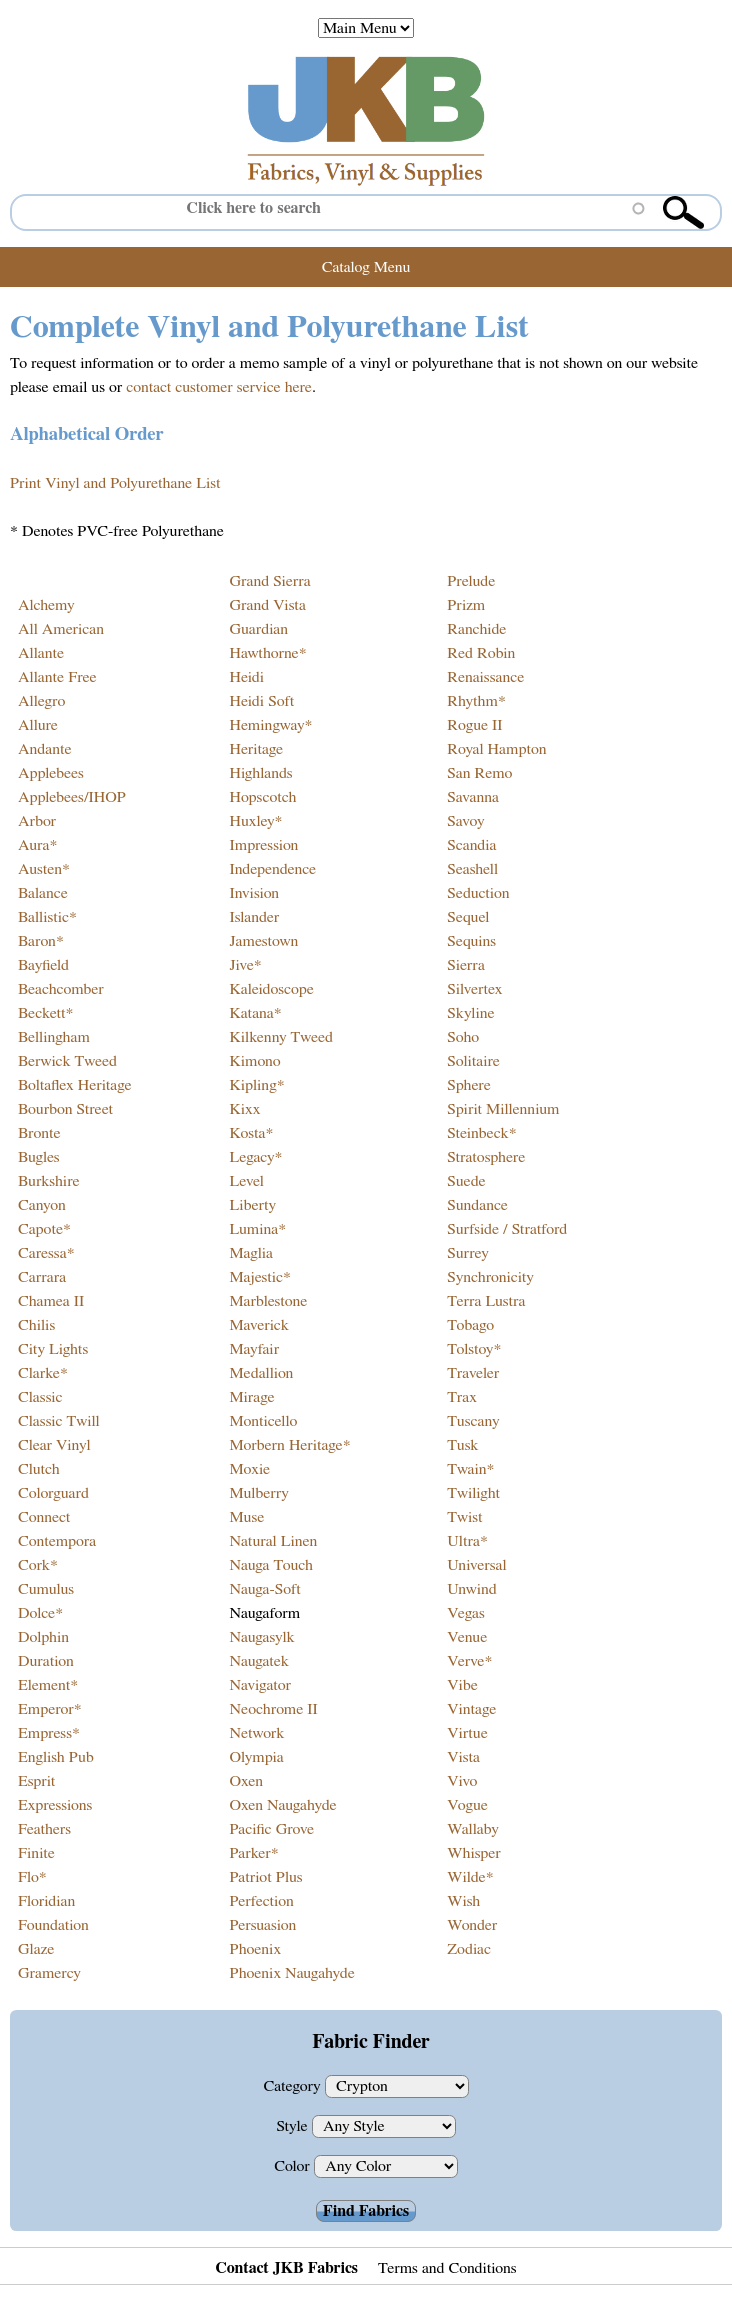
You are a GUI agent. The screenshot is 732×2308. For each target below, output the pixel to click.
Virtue (467, 1733)
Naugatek (258, 1661)
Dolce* (40, 1613)
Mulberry (258, 1493)
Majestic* (260, 1277)
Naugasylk (261, 1637)
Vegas (466, 1613)
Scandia (471, 845)
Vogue (467, 1805)
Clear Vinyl (54, 1445)
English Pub (56, 1757)
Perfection (261, 1901)
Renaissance (485, 677)
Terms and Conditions (447, 2268)
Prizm (466, 605)
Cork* (38, 1565)
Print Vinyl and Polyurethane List (115, 483)
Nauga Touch (271, 1565)
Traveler (473, 1373)
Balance (43, 893)
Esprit (36, 1781)
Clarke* (43, 1373)
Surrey (467, 1253)
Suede (466, 1181)
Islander (254, 917)
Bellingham (54, 1037)
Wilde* (470, 1877)
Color (294, 2166)
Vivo (462, 1781)
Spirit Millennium (503, 1109)
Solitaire (473, 1061)
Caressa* (46, 1253)
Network (256, 1733)
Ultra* (467, 1541)
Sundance (477, 1205)
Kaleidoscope (271, 989)
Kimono (254, 1061)
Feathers (44, 1829)
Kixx (244, 1109)
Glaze (36, 1949)
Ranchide (476, 629)
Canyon (42, 1205)
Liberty (252, 1205)
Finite (36, 1853)
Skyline (470, 1013)
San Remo (479, 773)
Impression (263, 845)
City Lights (53, 1349)
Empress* (49, 1733)
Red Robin (481, 653)
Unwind (471, 1589)
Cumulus (46, 1589)
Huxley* (255, 821)
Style (293, 2126)
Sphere (469, 1085)
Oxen (246, 1781)
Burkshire (49, 1181)
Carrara (42, 1277)
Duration (46, 1661)
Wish (463, 1901)
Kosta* (251, 1133)
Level (246, 1181)
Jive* (245, 965)
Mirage (251, 1397)
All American (61, 629)
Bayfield (43, 965)
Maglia (250, 1253)
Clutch (39, 1469)
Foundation (53, 1925)
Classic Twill (59, 1421)
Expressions (55, 1805)
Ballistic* (47, 917)
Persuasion (262, 1925)
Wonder (472, 1925)
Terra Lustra (486, 1301)
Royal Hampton (496, 749)
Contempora (57, 1541)
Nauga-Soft (264, 1589)
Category (293, 2086)
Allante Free (57, 677)
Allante (41, 653)
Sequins (471, 941)
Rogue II (474, 725)
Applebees (51, 773)
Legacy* (255, 1157)
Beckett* (46, 1013)
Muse (246, 1517)
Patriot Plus (265, 1877)
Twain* (470, 1469)
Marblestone (268, 1301)
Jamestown (263, 941)
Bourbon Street (65, 1109)
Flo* (32, 1877)
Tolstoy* (474, 1349)
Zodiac (469, 1949)
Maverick (258, 1325)
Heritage (256, 749)
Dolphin (43, 1637)
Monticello (263, 1421)
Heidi (246, 677)
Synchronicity (490, 1277)
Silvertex (474, 989)
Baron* (41, 941)
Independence (272, 869)
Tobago (470, 1325)
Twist (464, 1517)
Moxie (249, 1469)
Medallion (261, 1373)
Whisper (473, 1853)
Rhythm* (476, 701)
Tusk (462, 1445)
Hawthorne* (267, 653)
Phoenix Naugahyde (291, 1973)
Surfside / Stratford (507, 1229)
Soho (463, 1037)
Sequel (468, 917)
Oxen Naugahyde (282, 1805)
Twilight (473, 1493)
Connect (44, 1517)
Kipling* (256, 1085)
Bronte (39, 1133)
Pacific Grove (271, 1829)
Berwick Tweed (67, 1061)
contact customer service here (219, 387)
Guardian (258, 629)
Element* (48, 1685)
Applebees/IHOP (72, 797)
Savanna (473, 797)
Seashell (472, 869)
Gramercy (49, 1973)
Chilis (36, 1325)
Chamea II (51, 1301)
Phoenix (255, 1949)
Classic (40, 1397)
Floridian (46, 1901)
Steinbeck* (481, 1133)
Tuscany (473, 1421)
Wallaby (472, 1829)
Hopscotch (262, 797)
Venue (467, 1637)
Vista (463, 1757)
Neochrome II (273, 1709)
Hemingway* (270, 725)
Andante (45, 749)
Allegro (41, 701)
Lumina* (257, 1229)
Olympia (256, 1757)
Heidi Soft (261, 701)
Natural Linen (273, 1541)
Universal (476, 1565)
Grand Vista (267, 605)
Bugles (39, 1157)
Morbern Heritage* (289, 1445)
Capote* (44, 1229)
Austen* (44, 869)
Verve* (469, 1661)
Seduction (478, 893)
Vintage (471, 1709)
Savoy (465, 821)
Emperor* (50, 1709)
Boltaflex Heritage (75, 1085)
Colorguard (53, 1493)
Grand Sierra (269, 581)
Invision (254, 893)
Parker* (253, 1853)
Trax (462, 1397)
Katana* (255, 1013)
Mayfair (254, 1349)
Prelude (471, 581)
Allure (38, 725)
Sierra (466, 965)
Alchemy (46, 605)
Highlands (260, 773)
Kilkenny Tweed (281, 1037)
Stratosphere (486, 1157)
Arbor (37, 821)
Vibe (462, 1685)
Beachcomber (61, 989)
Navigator (259, 1685)
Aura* (38, 845)
